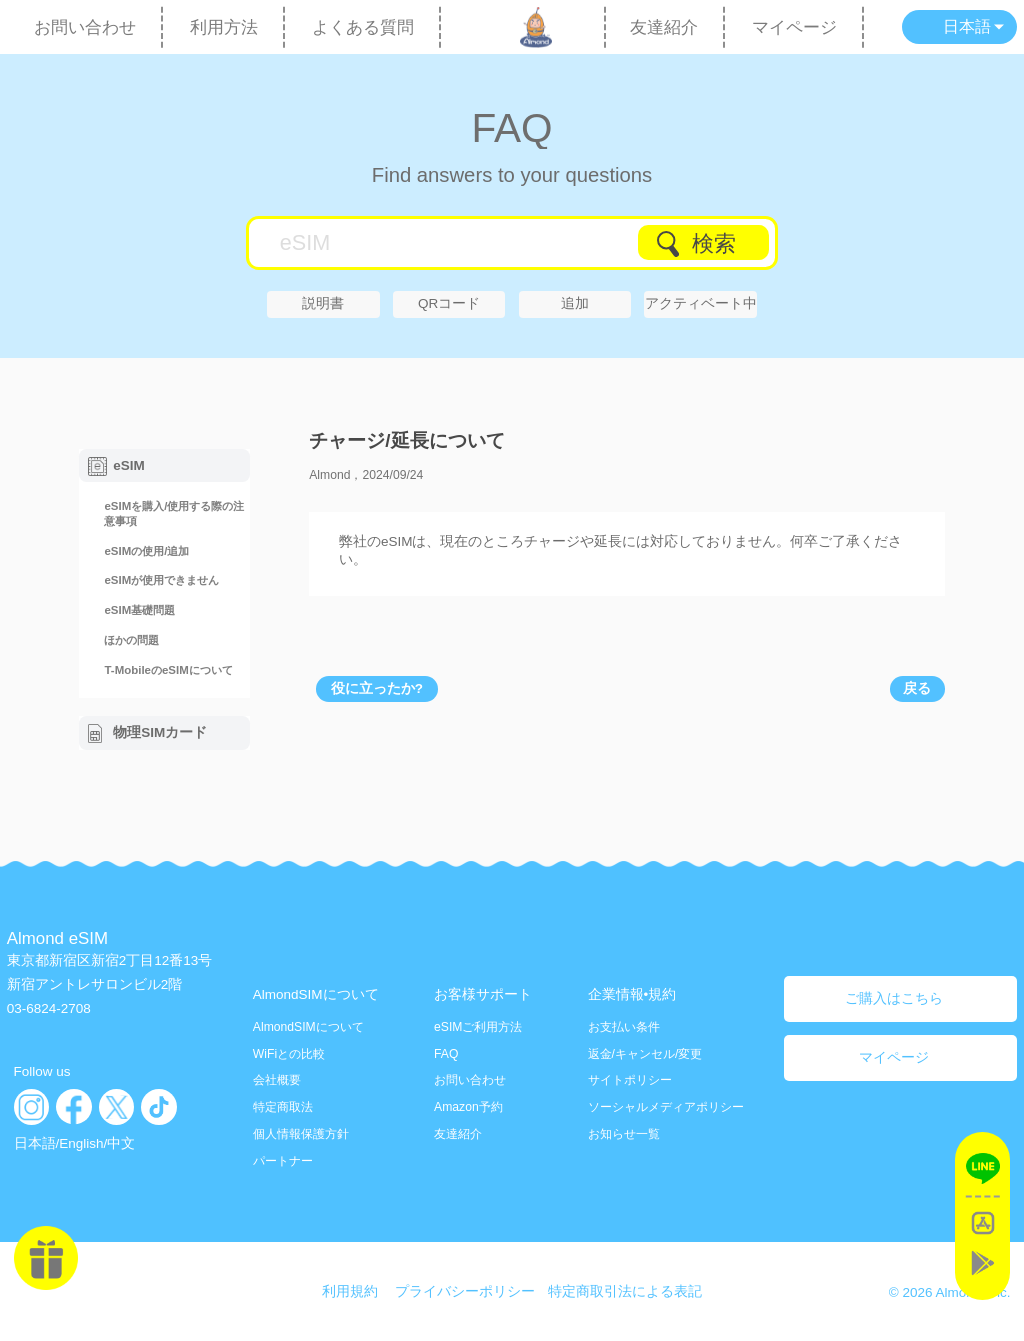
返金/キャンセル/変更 (645, 1054)
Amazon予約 (468, 1107)
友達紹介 (664, 27)
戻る (917, 688)
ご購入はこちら (894, 998)
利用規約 (350, 1291)
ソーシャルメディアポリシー (666, 1107)
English (81, 1143)
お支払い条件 (624, 1027)
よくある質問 (363, 27)
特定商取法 (283, 1107)
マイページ (794, 27)
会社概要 (277, 1080)
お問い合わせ (85, 27)
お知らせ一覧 (624, 1134)
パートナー (283, 1161)
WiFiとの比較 (289, 1054)
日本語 (35, 1143)
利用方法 (224, 27)
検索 (714, 243)
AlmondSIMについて (308, 1027)
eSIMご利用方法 (478, 1027)
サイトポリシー (630, 1080)
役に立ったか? (377, 688)
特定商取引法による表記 (625, 1291)
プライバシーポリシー (465, 1291)
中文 (121, 1143)
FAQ (511, 127)
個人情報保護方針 (301, 1134)
